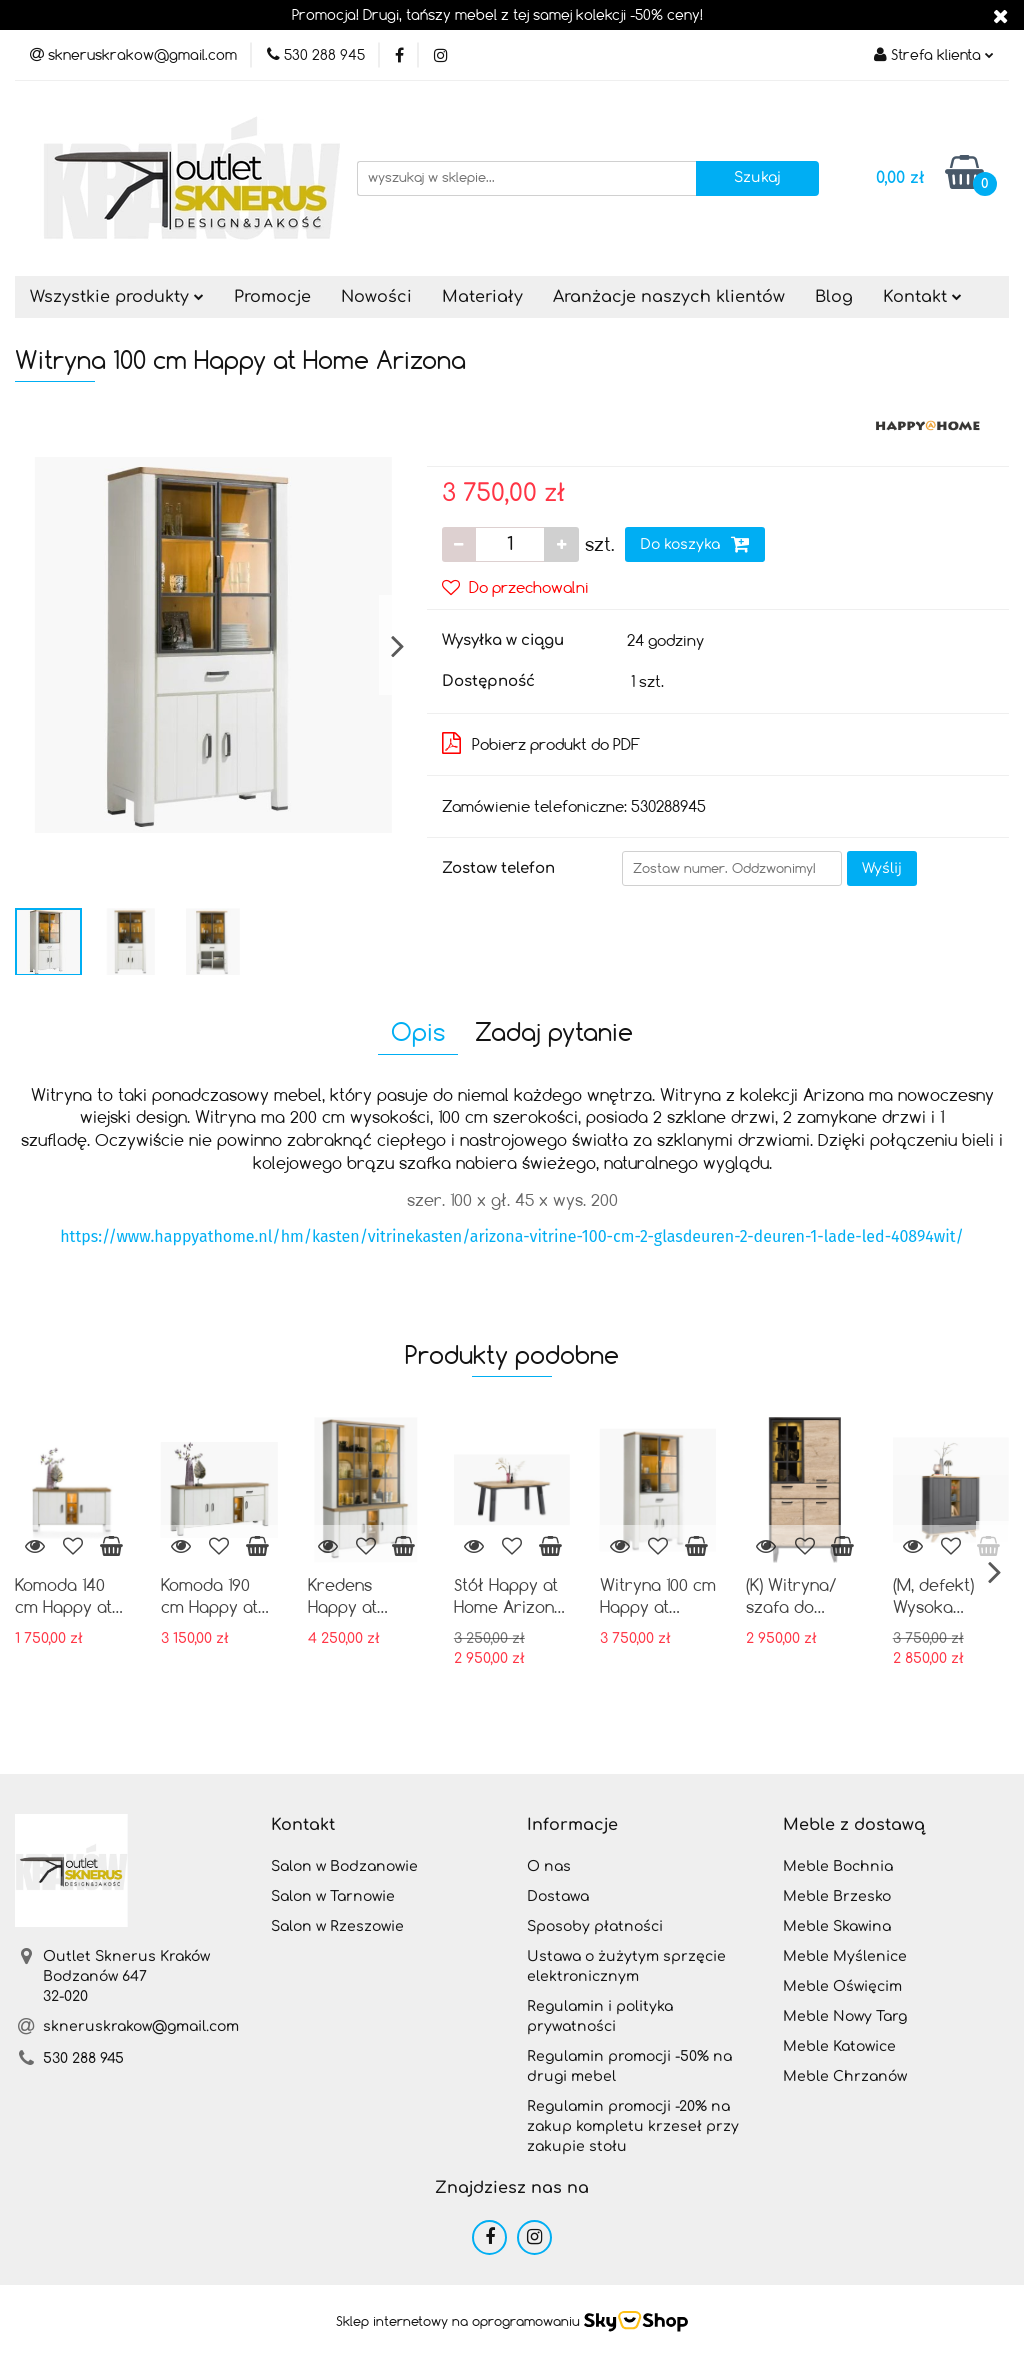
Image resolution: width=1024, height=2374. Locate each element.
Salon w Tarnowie (333, 1896)
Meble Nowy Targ (845, 2016)
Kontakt (922, 297)
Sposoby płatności (595, 1926)
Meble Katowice (839, 2046)
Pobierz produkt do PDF (541, 743)
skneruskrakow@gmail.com (141, 2026)
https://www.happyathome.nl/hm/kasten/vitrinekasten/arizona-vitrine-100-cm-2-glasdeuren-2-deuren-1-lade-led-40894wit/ (512, 1236)
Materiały (482, 297)
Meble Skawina (837, 1926)
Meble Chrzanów (845, 2076)
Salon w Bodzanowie (344, 1866)
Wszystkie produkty (117, 297)
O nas (549, 1866)
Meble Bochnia (838, 1866)
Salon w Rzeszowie (337, 1926)
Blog (834, 297)
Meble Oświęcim (842, 1986)
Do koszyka (695, 544)
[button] (303, 1825)
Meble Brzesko (837, 1896)
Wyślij (882, 868)
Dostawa (558, 1896)
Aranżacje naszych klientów (669, 297)
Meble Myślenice (845, 1956)
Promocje (272, 297)
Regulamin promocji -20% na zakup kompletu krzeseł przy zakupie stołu (633, 2126)
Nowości (376, 297)
